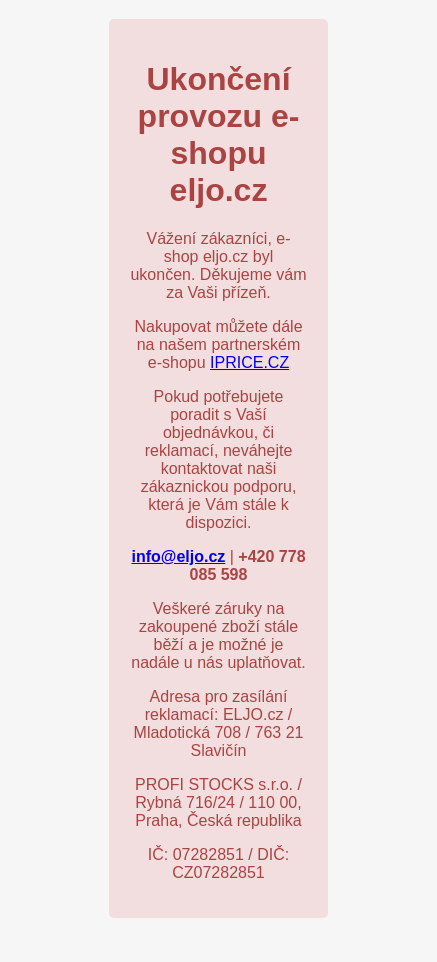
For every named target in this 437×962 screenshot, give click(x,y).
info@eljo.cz (178, 556)
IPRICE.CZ (249, 362)
